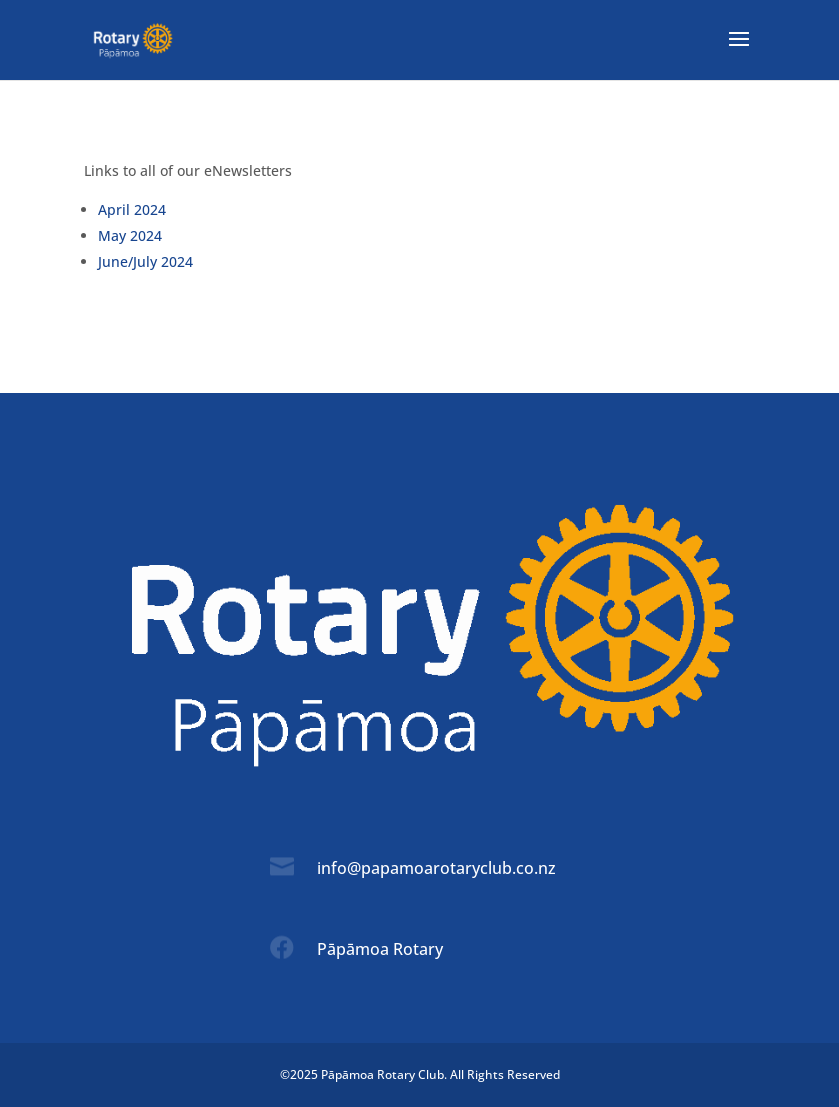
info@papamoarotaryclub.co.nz (436, 868)
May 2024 (130, 235)
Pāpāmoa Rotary (380, 949)
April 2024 (132, 209)
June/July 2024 (145, 261)
